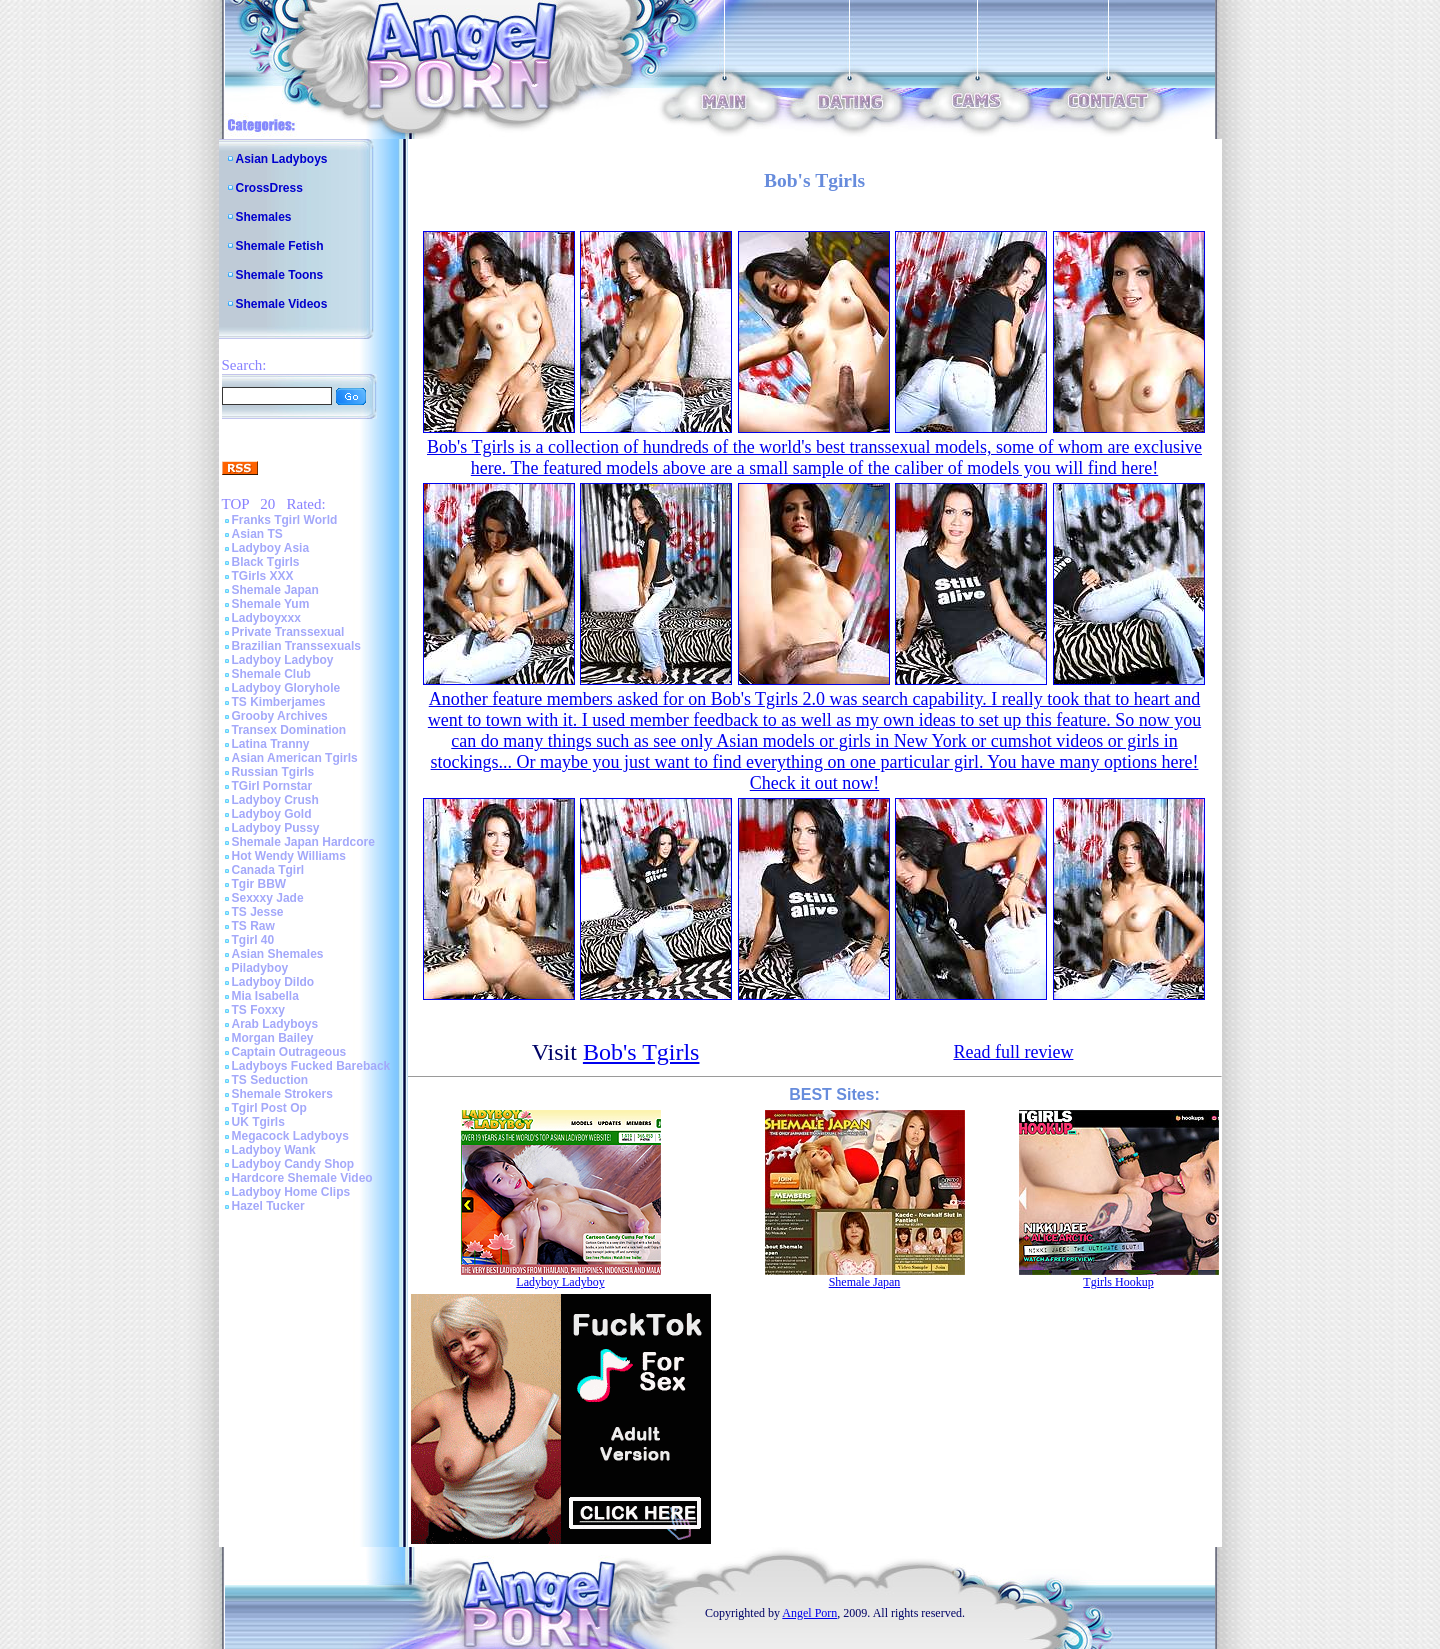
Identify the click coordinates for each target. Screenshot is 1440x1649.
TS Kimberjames (279, 702)
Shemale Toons (280, 275)
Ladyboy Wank (274, 1150)
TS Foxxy (258, 1010)
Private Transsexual (288, 632)
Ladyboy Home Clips (291, 1192)
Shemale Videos (282, 304)
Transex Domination (289, 730)
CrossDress (269, 188)
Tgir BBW (259, 884)
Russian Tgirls (273, 772)
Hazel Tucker (268, 1206)
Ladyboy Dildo (273, 982)
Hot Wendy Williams (289, 856)
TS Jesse (258, 912)
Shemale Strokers (282, 1094)
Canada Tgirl (268, 870)
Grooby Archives (280, 716)
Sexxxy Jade (268, 898)
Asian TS (257, 534)
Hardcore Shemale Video (302, 1178)
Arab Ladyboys (275, 1024)
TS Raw (253, 926)
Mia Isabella (265, 996)
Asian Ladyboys (282, 159)
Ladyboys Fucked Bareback (311, 1066)
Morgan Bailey (273, 1038)
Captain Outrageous (289, 1052)
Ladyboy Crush (275, 800)
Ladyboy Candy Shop (293, 1164)
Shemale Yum (271, 604)
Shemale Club (271, 674)
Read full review (1013, 1052)
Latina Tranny (271, 744)
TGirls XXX (263, 576)
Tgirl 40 (253, 940)
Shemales (264, 217)
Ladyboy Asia (271, 548)
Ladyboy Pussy (276, 828)
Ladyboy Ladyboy (283, 660)
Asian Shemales (278, 954)
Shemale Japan (275, 590)
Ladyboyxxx (266, 618)
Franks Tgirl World (285, 520)
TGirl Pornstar (272, 786)
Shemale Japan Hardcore (303, 842)
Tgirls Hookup (1118, 1282)
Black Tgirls (266, 562)
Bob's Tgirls (641, 1052)
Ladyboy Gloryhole (286, 688)
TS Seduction (270, 1080)
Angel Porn (809, 1613)
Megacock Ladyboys (290, 1136)
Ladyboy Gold (272, 814)
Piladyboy (260, 968)
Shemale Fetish (280, 246)
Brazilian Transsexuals (296, 646)
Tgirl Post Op (269, 1108)
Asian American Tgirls (295, 758)
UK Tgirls (258, 1122)
